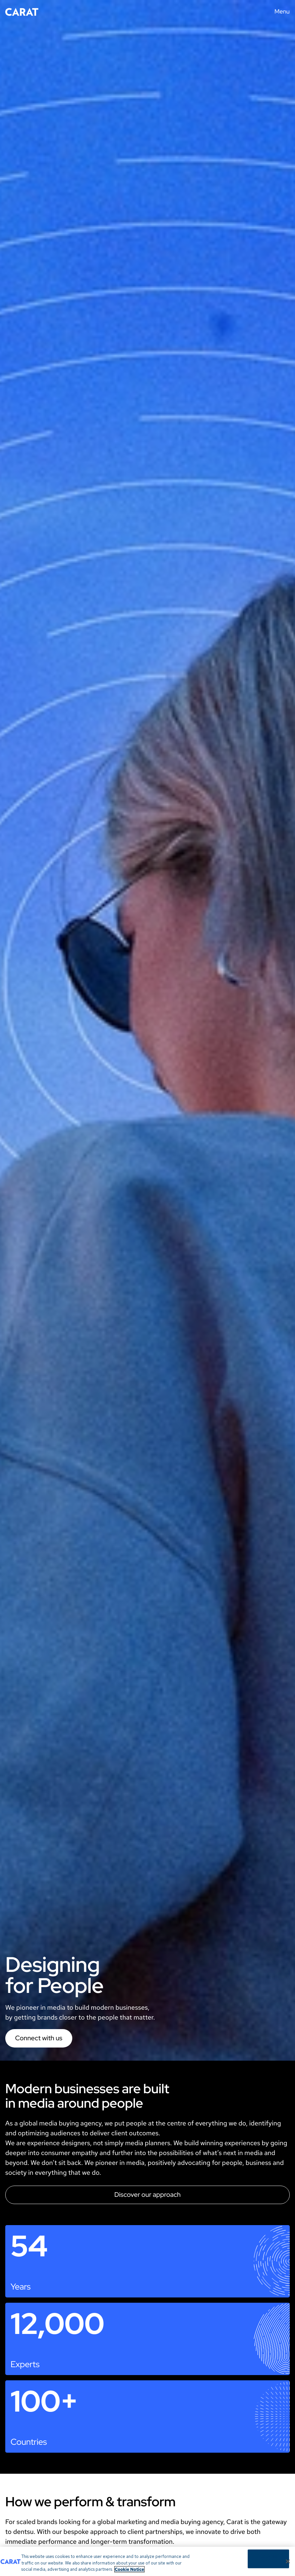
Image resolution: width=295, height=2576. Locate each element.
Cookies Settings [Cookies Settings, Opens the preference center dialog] (268, 2559)
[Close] (288, 2562)
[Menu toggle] (280, 12)
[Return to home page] (22, 12)
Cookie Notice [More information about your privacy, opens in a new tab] (129, 2570)
